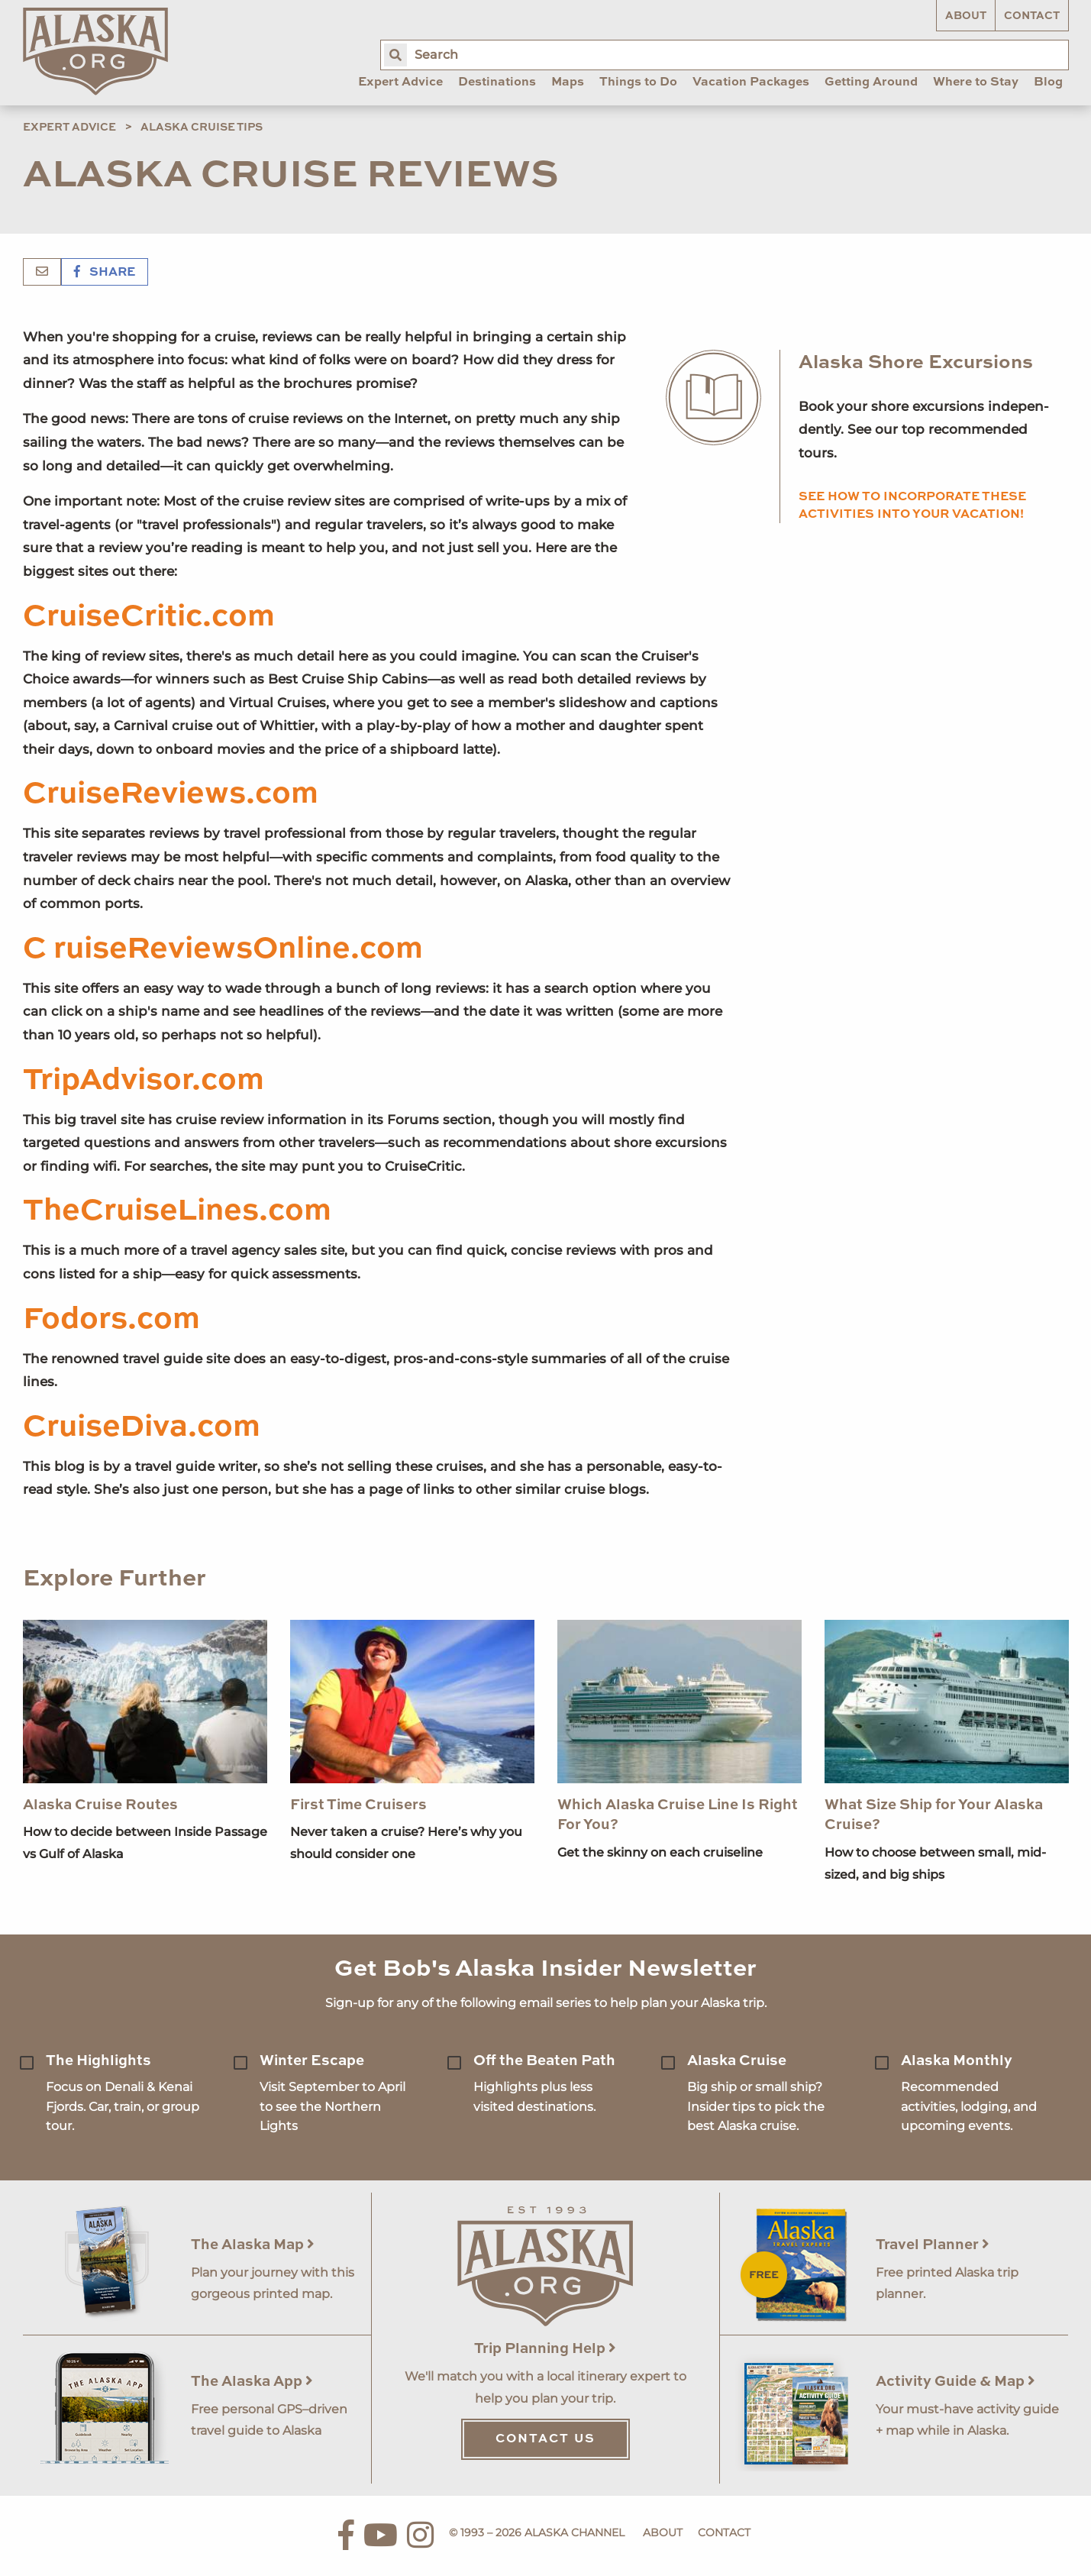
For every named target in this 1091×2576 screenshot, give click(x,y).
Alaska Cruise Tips (201, 127)
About (965, 16)
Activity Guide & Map (955, 2381)
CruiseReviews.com (170, 794)
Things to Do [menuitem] (638, 82)
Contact (1032, 16)
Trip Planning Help (545, 2349)
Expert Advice (69, 127)
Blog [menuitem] (1048, 82)
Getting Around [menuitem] (871, 82)
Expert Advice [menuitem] (400, 82)
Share (104, 273)
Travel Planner (932, 2245)
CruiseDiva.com (141, 1427)
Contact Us (545, 2439)
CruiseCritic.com (149, 617)
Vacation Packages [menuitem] (750, 82)
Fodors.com (111, 1319)
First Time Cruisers (358, 1805)
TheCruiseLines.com (177, 1211)
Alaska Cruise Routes (100, 1805)
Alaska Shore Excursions (916, 363)
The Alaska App (252, 2381)
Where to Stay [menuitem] (975, 82)
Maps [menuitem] (567, 82)
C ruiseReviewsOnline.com (223, 949)
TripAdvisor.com (143, 1080)
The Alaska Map (253, 2245)
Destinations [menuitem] (497, 82)
